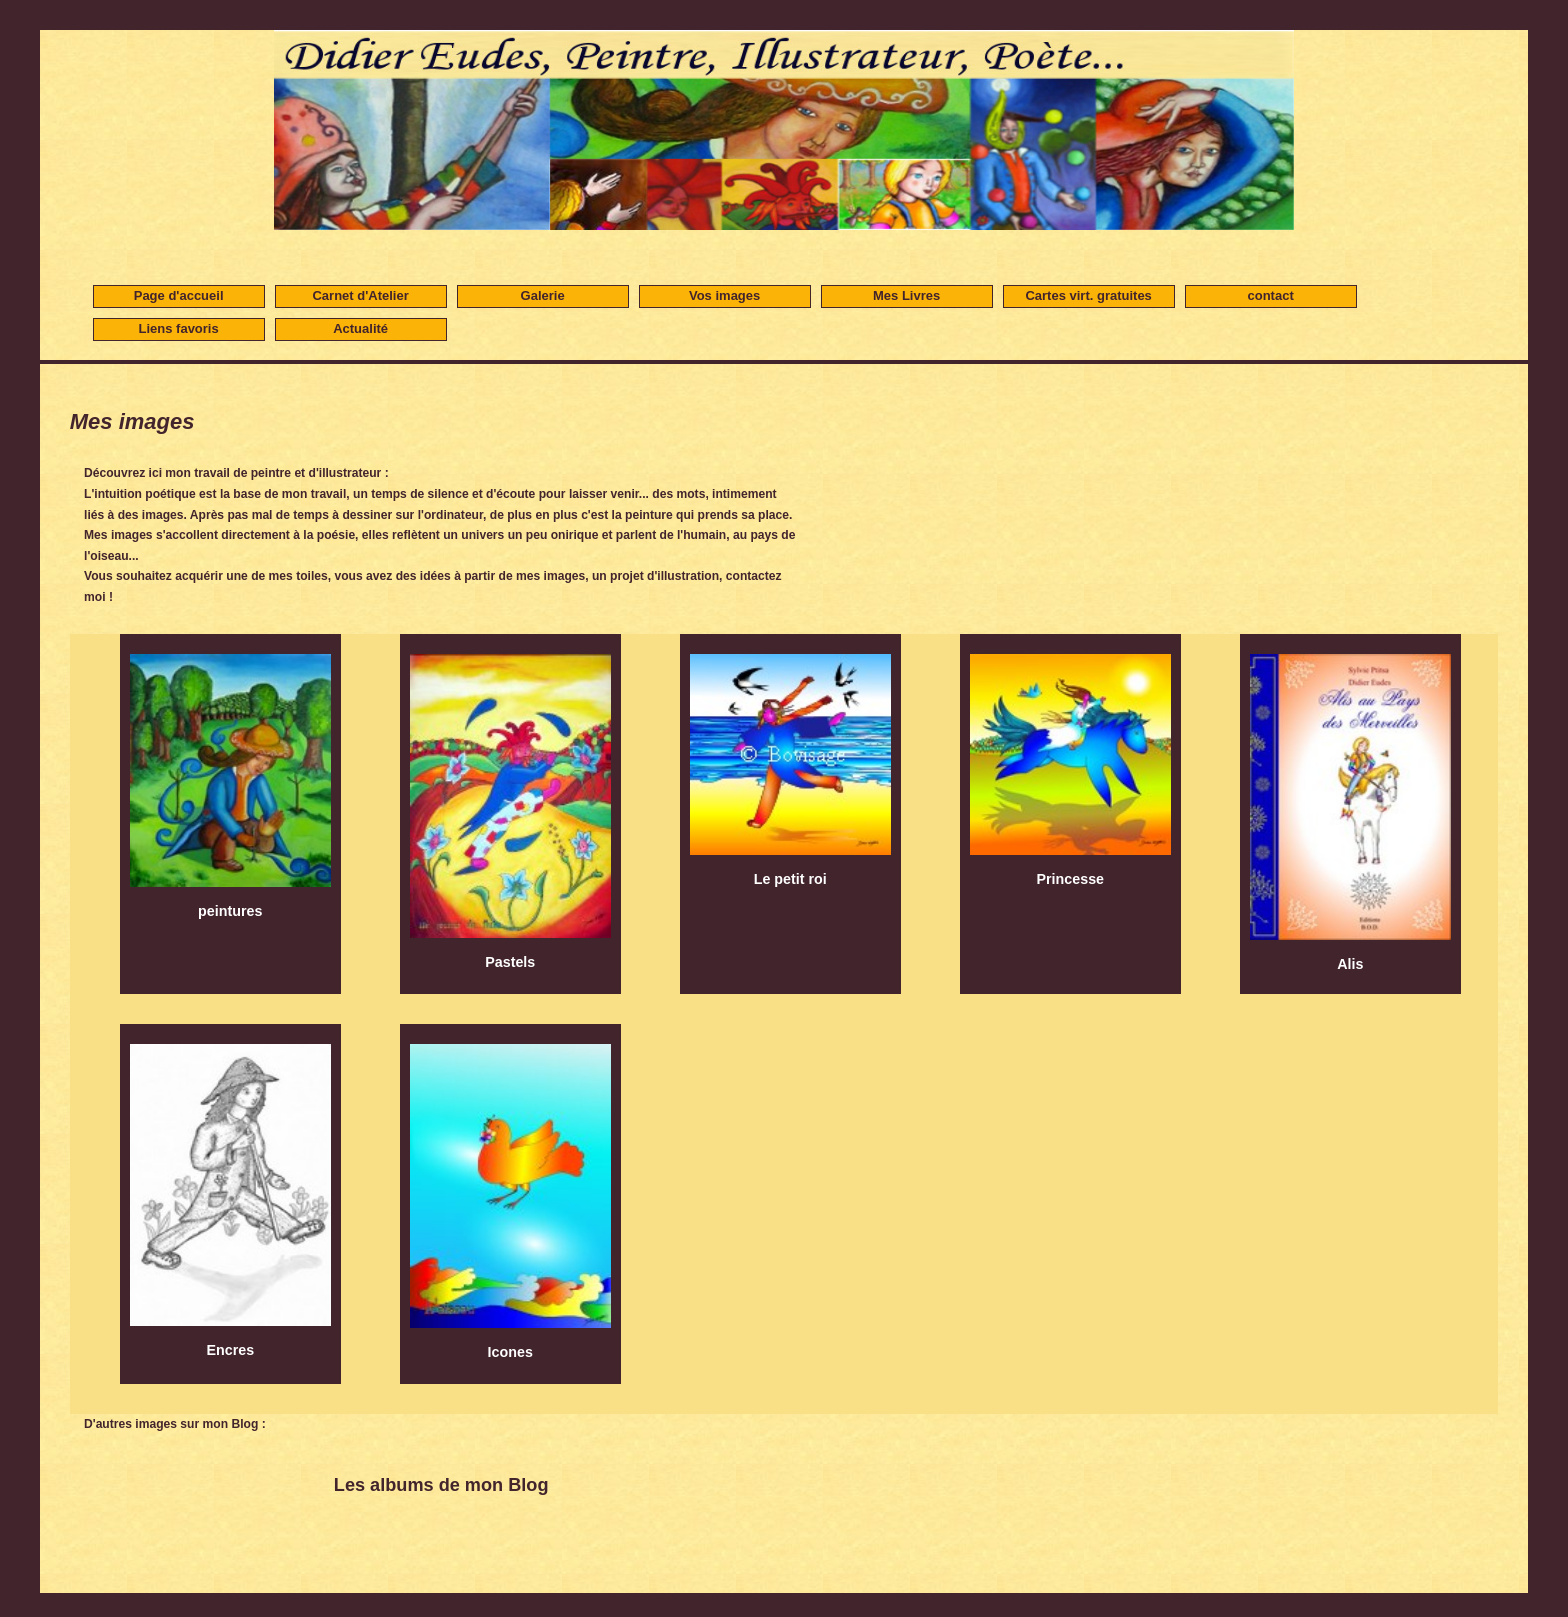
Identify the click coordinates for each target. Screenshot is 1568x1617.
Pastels (510, 807)
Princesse (1070, 765)
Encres (230, 1196)
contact (1271, 295)
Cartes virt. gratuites (1088, 295)
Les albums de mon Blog (441, 1485)
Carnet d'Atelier (360, 295)
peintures (230, 782)
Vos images (724, 295)
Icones (510, 1197)
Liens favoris (179, 328)
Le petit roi (790, 765)
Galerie (543, 295)
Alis (1350, 808)
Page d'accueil (179, 295)
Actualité (360, 328)
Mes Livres (906, 295)
